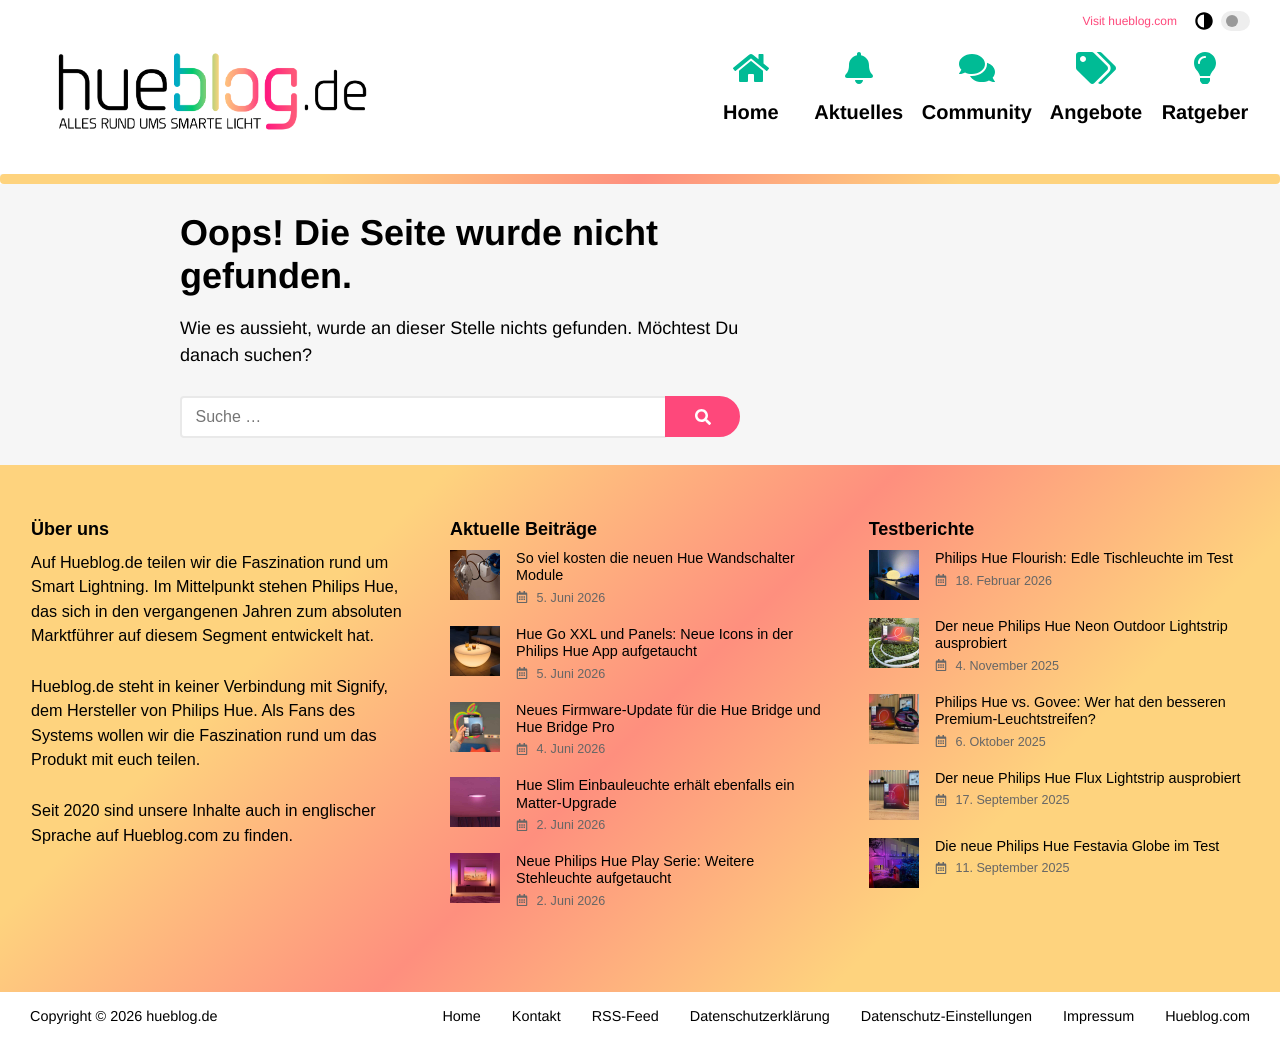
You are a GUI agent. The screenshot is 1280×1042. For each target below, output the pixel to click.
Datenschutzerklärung (760, 1017)
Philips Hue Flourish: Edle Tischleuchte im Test (1084, 558)
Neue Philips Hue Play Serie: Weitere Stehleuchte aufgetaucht (635, 869)
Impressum (1098, 1017)
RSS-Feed (625, 1017)
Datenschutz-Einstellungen (946, 1017)
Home (461, 1017)
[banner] (207, 88)
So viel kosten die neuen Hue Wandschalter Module (655, 566)
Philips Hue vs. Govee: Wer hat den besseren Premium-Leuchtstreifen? (1080, 710)
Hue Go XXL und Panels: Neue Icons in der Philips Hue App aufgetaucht (654, 642)
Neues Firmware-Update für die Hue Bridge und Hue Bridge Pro (668, 718)
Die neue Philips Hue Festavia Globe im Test (1077, 846)
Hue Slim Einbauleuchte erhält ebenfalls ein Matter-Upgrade (655, 793)
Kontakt (536, 1017)
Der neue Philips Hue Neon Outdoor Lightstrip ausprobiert (1081, 634)
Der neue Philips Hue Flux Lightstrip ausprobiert (1088, 778)
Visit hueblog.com (1130, 21)
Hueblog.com (170, 835)
